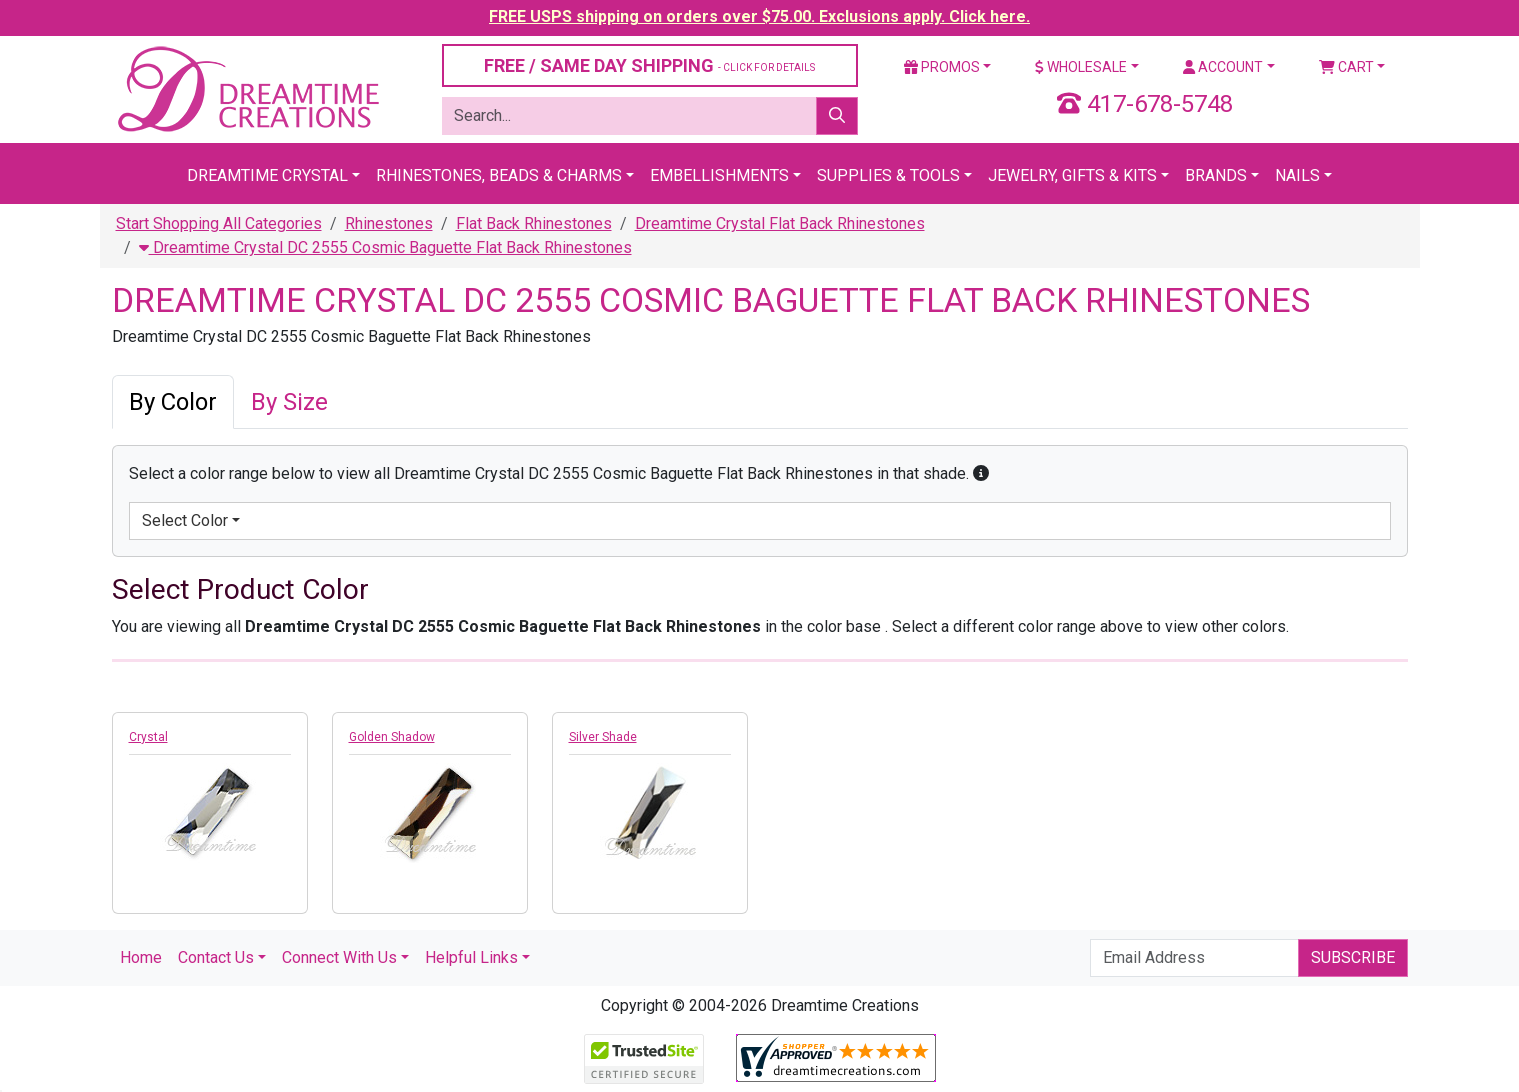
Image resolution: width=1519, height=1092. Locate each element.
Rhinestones (389, 223)
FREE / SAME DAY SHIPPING (649, 65)
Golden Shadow (392, 737)
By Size (289, 402)
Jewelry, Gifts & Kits (1072, 175)
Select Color (185, 520)
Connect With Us (339, 957)
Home (141, 957)
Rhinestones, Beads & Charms (499, 175)
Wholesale (1081, 67)
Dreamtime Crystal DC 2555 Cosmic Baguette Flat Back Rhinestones (385, 247)
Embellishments (719, 175)
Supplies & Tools (888, 175)
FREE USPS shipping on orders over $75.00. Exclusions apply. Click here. (759, 16)
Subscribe (1353, 957)
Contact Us (216, 957)
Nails (1297, 175)
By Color (173, 402)
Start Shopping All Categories (219, 223)
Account (1223, 67)
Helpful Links (471, 957)
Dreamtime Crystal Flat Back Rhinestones (780, 223)
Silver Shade (603, 737)
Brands (1216, 175)
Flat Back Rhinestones (534, 223)
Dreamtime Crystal (267, 175)
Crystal (148, 737)
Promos (942, 67)
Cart (1346, 67)
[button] (981, 473)
